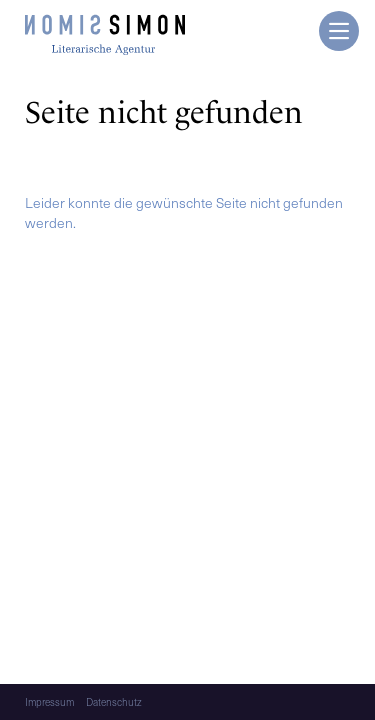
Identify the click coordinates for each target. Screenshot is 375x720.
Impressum (49, 702)
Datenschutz (114, 702)
